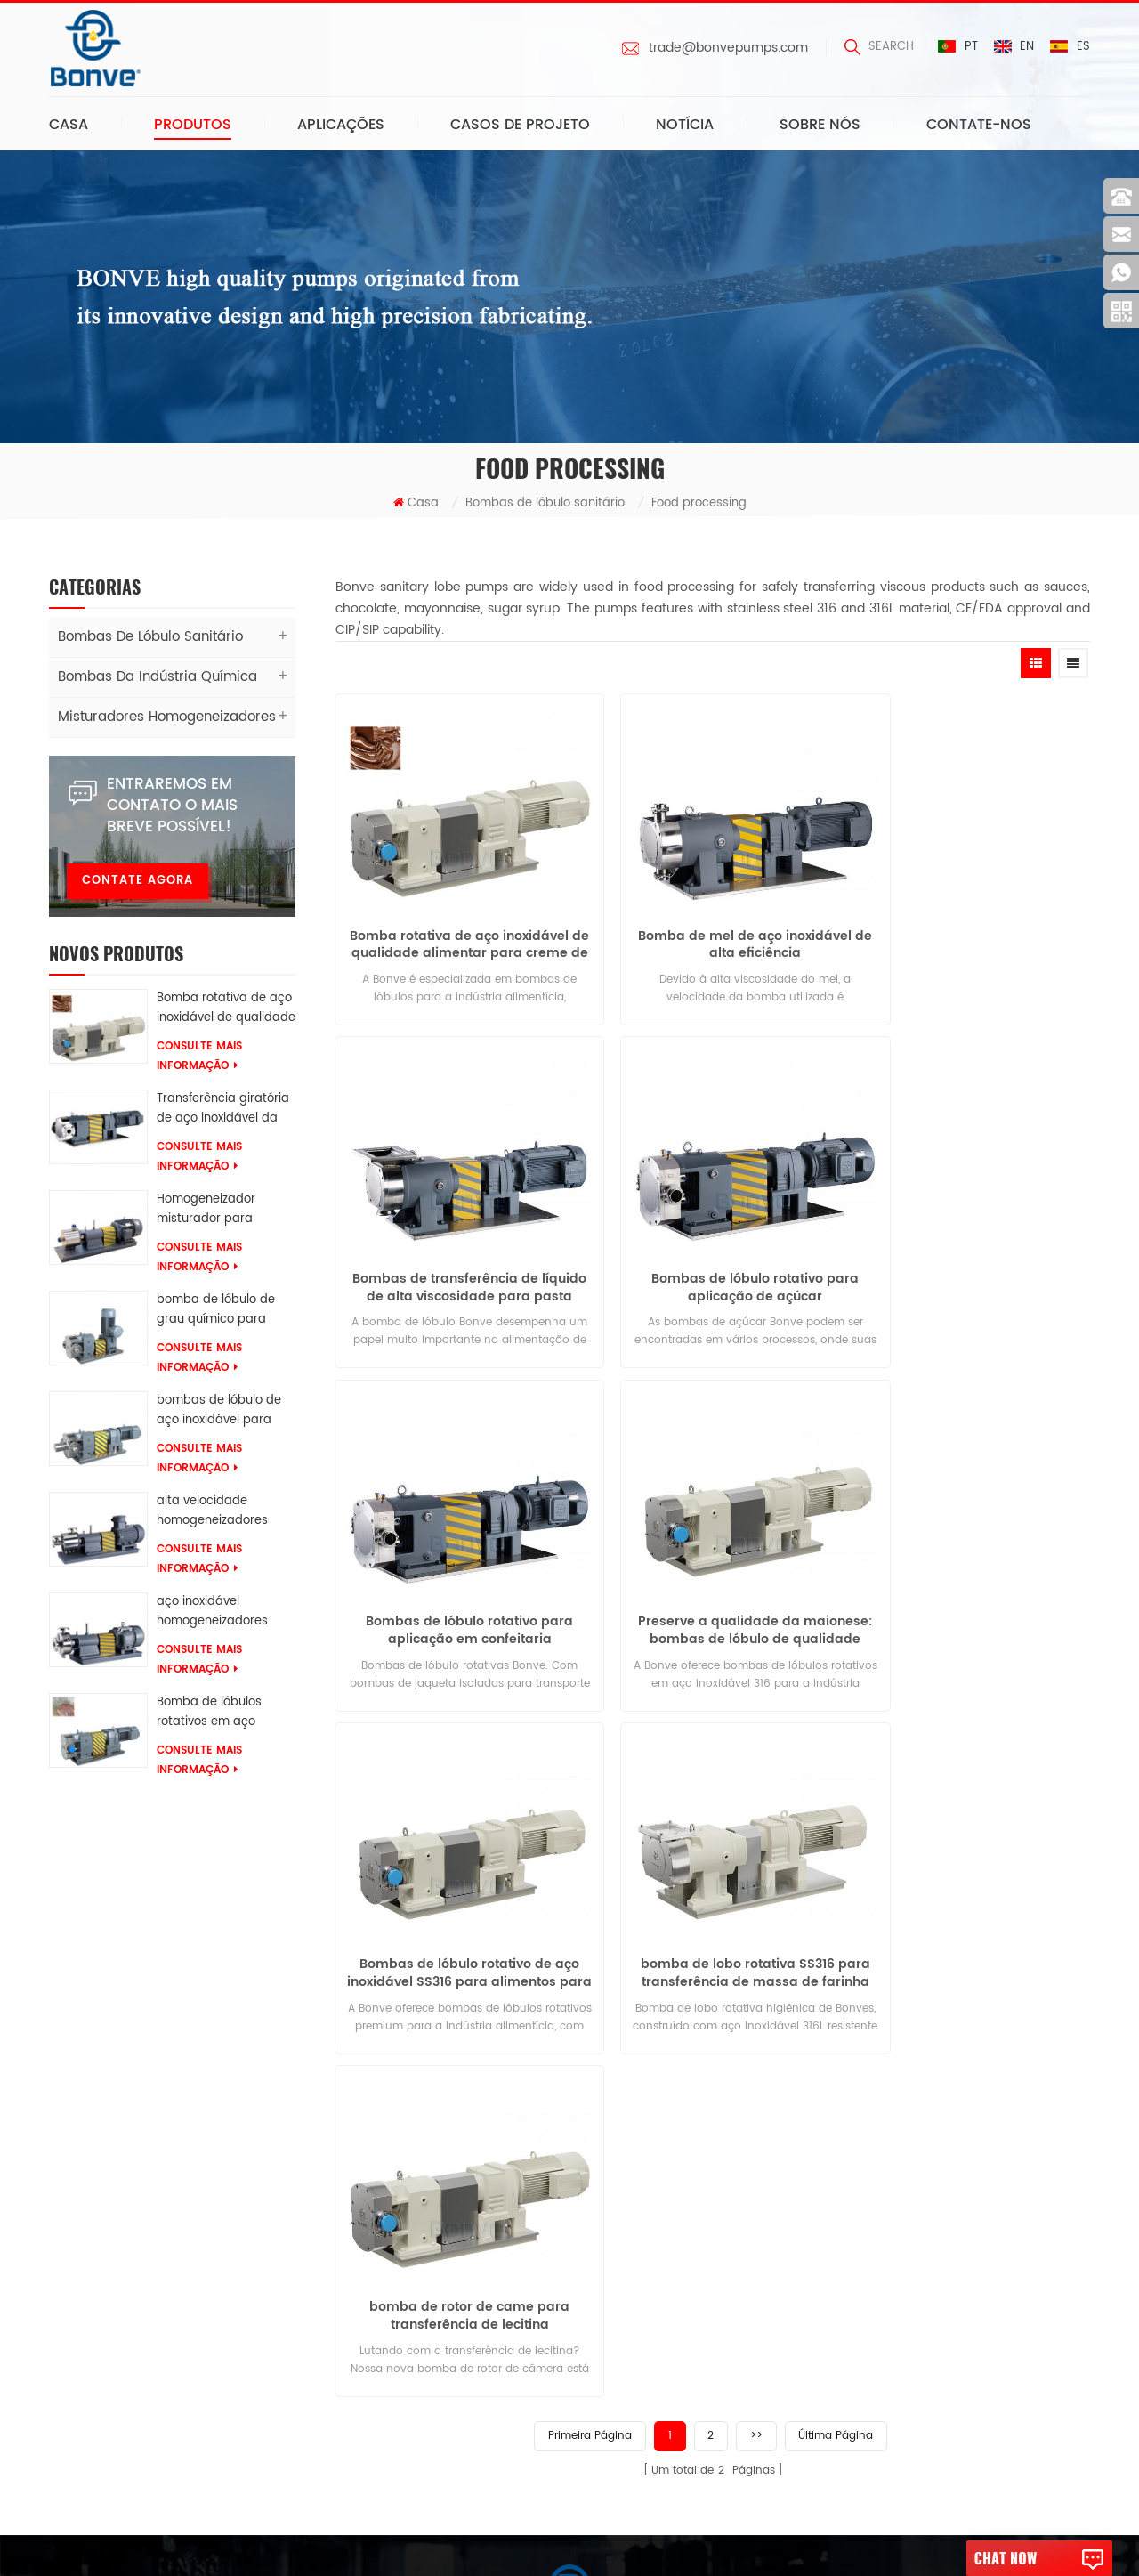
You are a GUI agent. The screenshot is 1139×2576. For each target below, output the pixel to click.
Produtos (192, 126)
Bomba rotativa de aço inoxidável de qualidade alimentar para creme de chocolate (226, 1011)
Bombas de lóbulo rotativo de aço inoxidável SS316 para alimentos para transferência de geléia (455, 1561)
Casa (68, 126)
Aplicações (340, 126)
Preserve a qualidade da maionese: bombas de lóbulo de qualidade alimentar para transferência (970, 1242)
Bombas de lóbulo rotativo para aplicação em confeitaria (712, 1242)
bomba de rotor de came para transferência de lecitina (970, 1561)
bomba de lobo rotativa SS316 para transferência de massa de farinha (712, 1561)
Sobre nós (820, 126)
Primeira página (589, 1679)
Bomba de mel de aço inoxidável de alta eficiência (713, 924)
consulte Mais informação (199, 1059)
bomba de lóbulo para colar (316, 2330)
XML (74, 2392)
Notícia (685, 126)
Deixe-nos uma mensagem (569, 2046)
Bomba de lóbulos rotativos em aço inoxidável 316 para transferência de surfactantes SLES (212, 1715)
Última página (836, 1679)
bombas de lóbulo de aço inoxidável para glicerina (219, 1413)
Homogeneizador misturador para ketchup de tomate (213, 1212)
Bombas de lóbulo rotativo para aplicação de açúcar (455, 1242)
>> (756, 1679)
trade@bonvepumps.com (727, 48)
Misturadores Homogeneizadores (159, 719)
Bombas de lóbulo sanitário (545, 506)
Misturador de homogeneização (326, 2365)
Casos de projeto (520, 126)
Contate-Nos (978, 126)
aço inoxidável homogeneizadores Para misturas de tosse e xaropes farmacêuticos (224, 1614)
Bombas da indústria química (148, 679)
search (878, 46)
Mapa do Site (102, 2357)
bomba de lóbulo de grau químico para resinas (216, 1313)
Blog (75, 2322)
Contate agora (137, 883)
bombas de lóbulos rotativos (317, 2184)
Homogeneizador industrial (312, 2435)
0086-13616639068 (558, 2307)
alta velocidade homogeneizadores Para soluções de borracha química (212, 1514)
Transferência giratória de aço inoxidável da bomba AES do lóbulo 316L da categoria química (223, 1111)
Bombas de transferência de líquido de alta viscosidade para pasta (970, 924)
